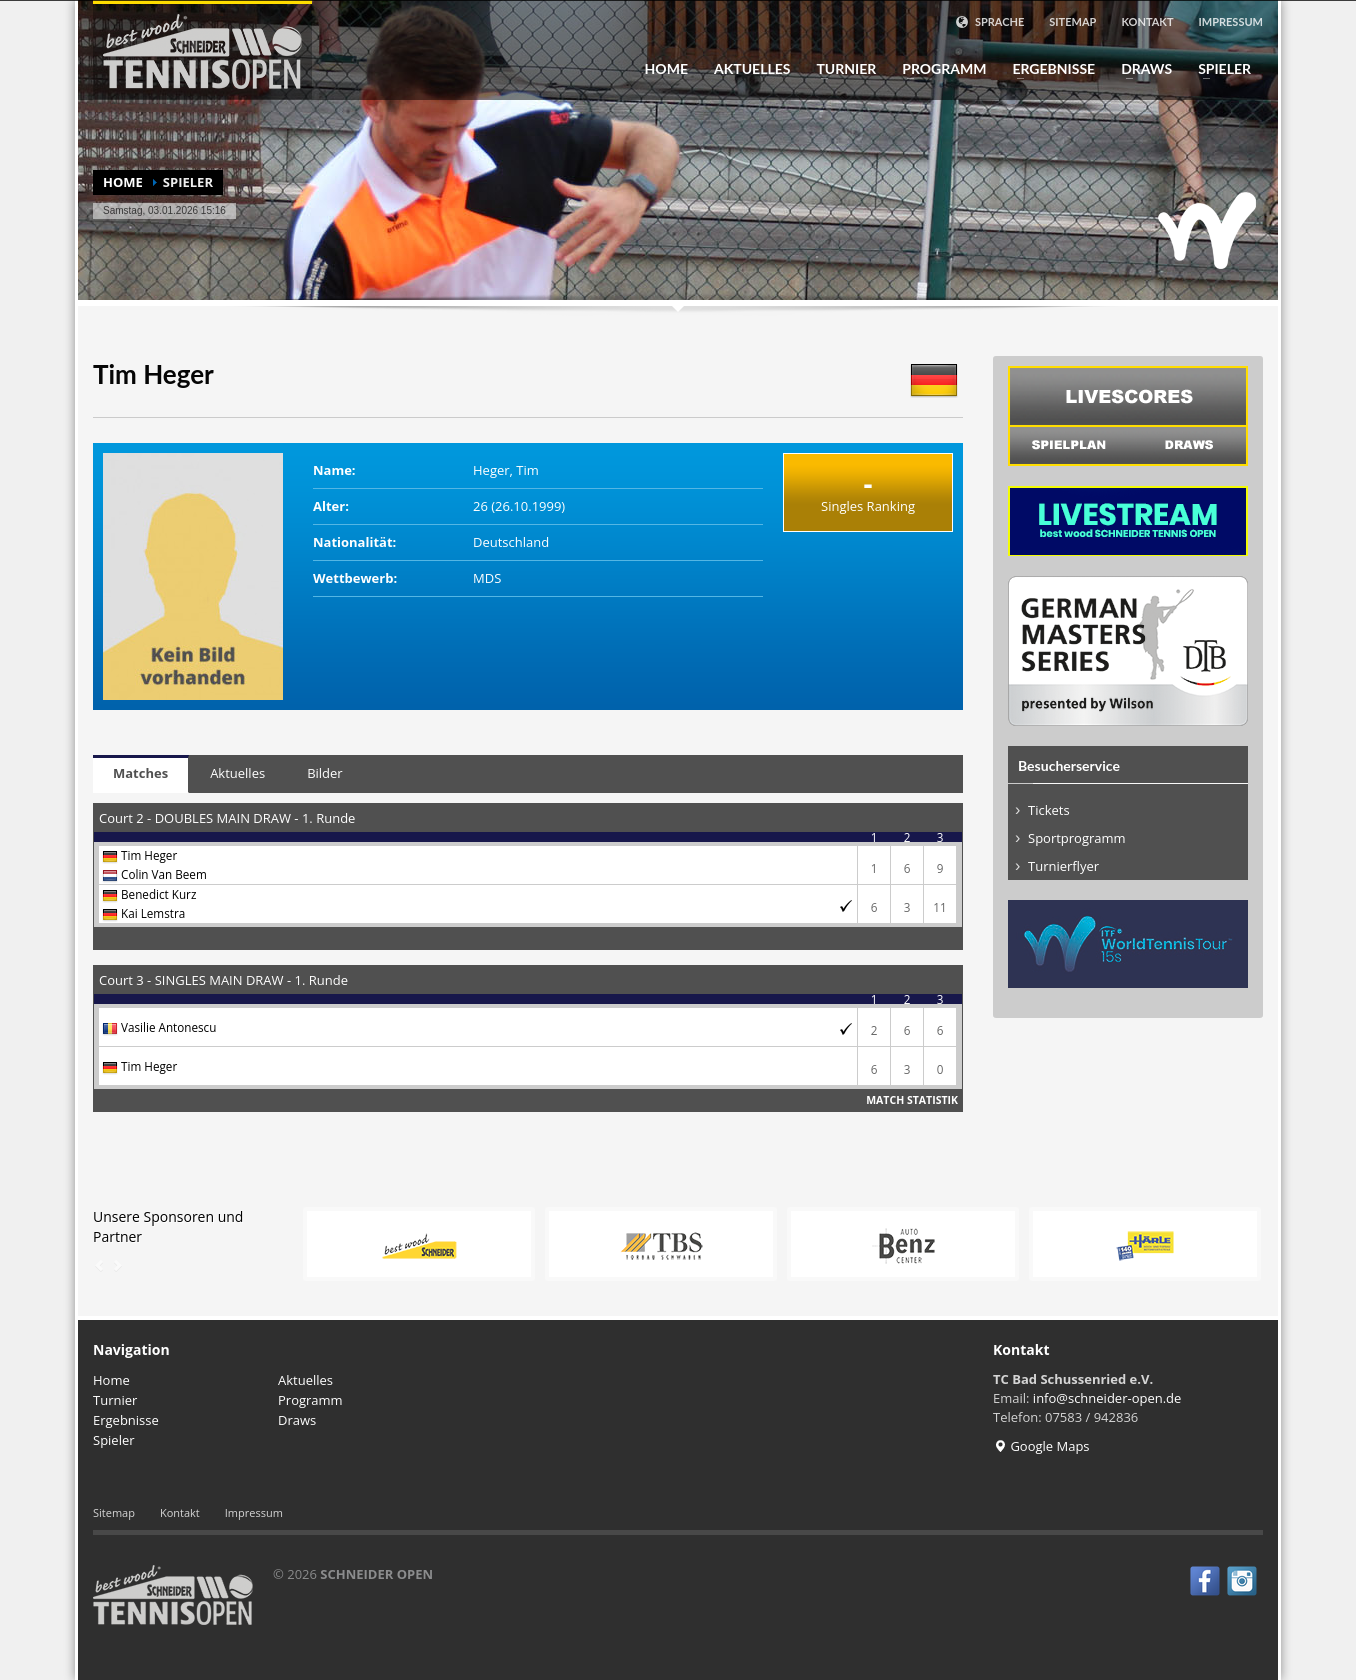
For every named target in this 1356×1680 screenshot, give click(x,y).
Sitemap (1072, 21)
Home (666, 69)
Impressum (1231, 21)
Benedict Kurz (158, 894)
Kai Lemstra (153, 913)
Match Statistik (912, 1100)
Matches (140, 773)
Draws (1140, 69)
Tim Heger (149, 855)
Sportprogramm (1077, 838)
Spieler (1218, 69)
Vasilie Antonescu (168, 1027)
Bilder (325, 773)
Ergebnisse (1047, 69)
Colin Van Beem (164, 874)
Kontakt (1147, 21)
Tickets (1049, 810)
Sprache (989, 22)
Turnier (840, 69)
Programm (938, 69)
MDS (487, 578)
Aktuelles (752, 69)
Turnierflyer (1063, 866)
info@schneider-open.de (1107, 1398)
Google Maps (1041, 1446)
